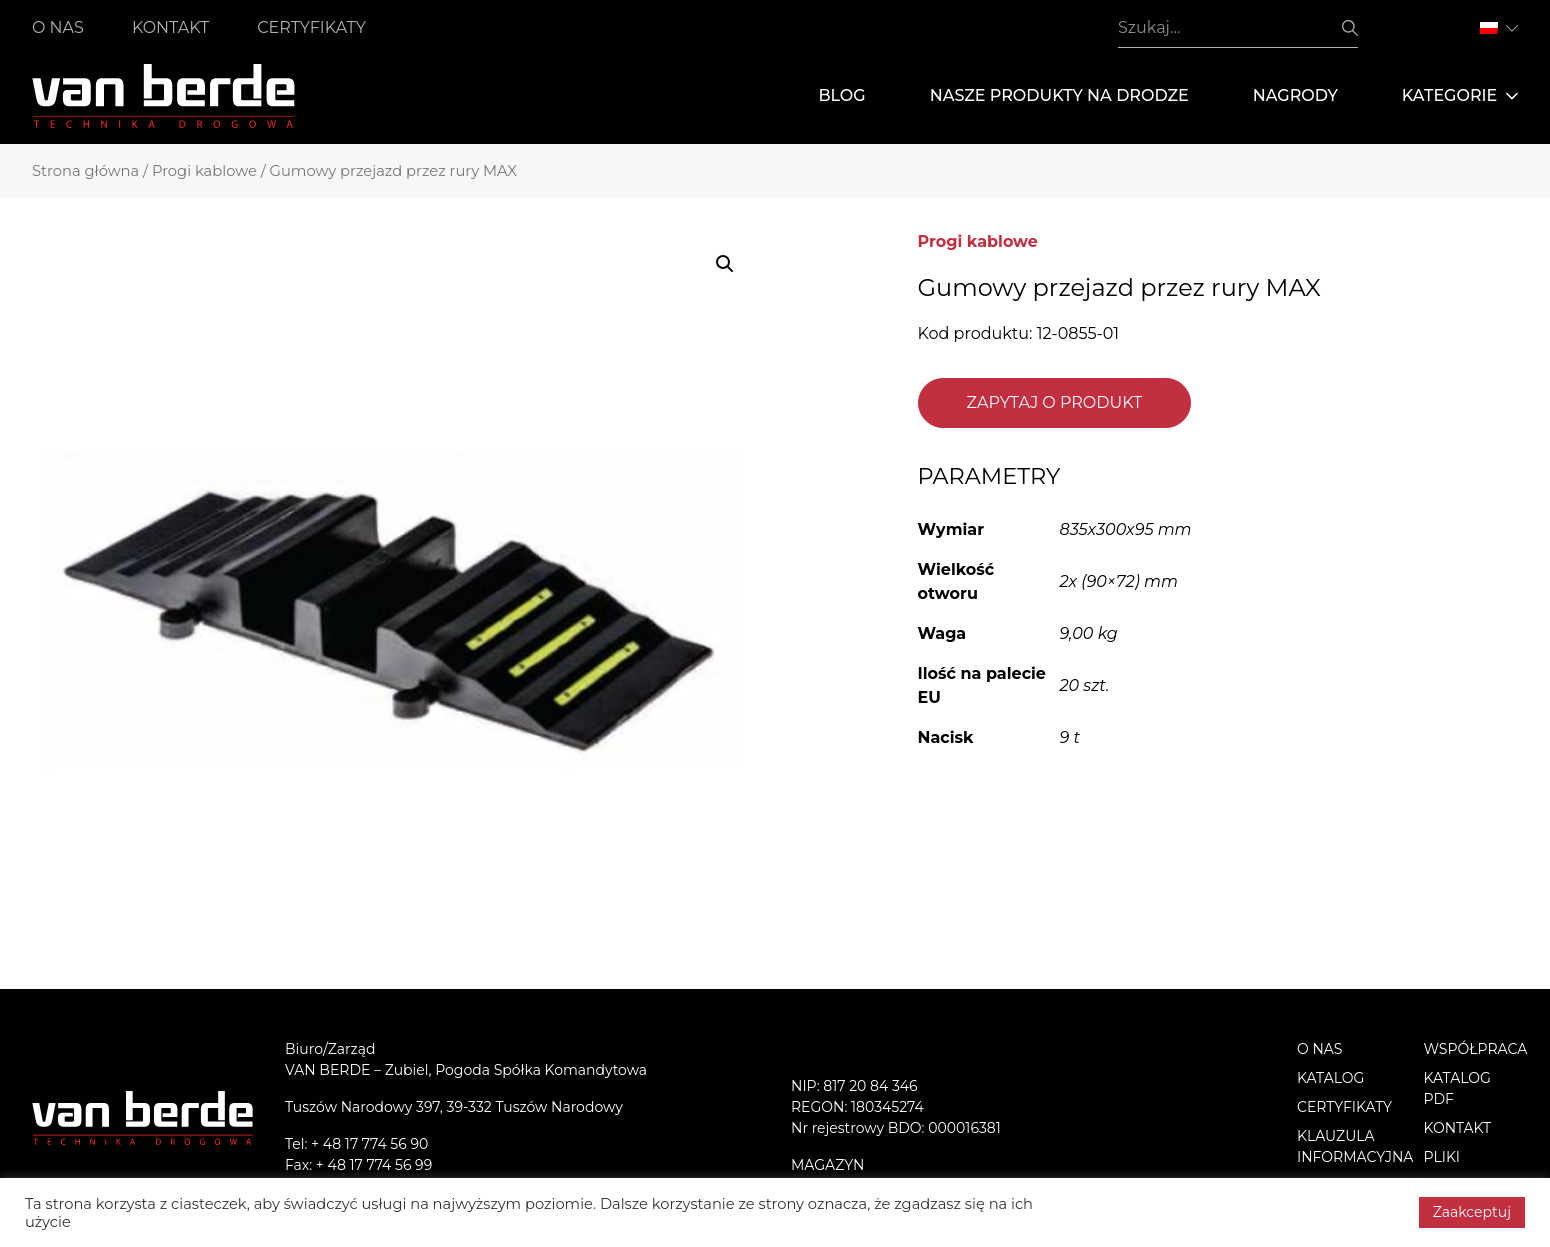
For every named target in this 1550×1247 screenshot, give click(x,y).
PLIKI (1442, 1157)
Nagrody (1295, 95)
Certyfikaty (311, 27)
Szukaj (1350, 28)
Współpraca (1476, 1049)
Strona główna (85, 171)
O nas (58, 27)
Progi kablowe (204, 171)
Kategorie (1460, 96)
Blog (841, 95)
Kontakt (170, 27)
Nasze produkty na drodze (1059, 95)
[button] (725, 264)
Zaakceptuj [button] (1472, 1212)
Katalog (1330, 1078)
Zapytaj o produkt (1055, 402)
